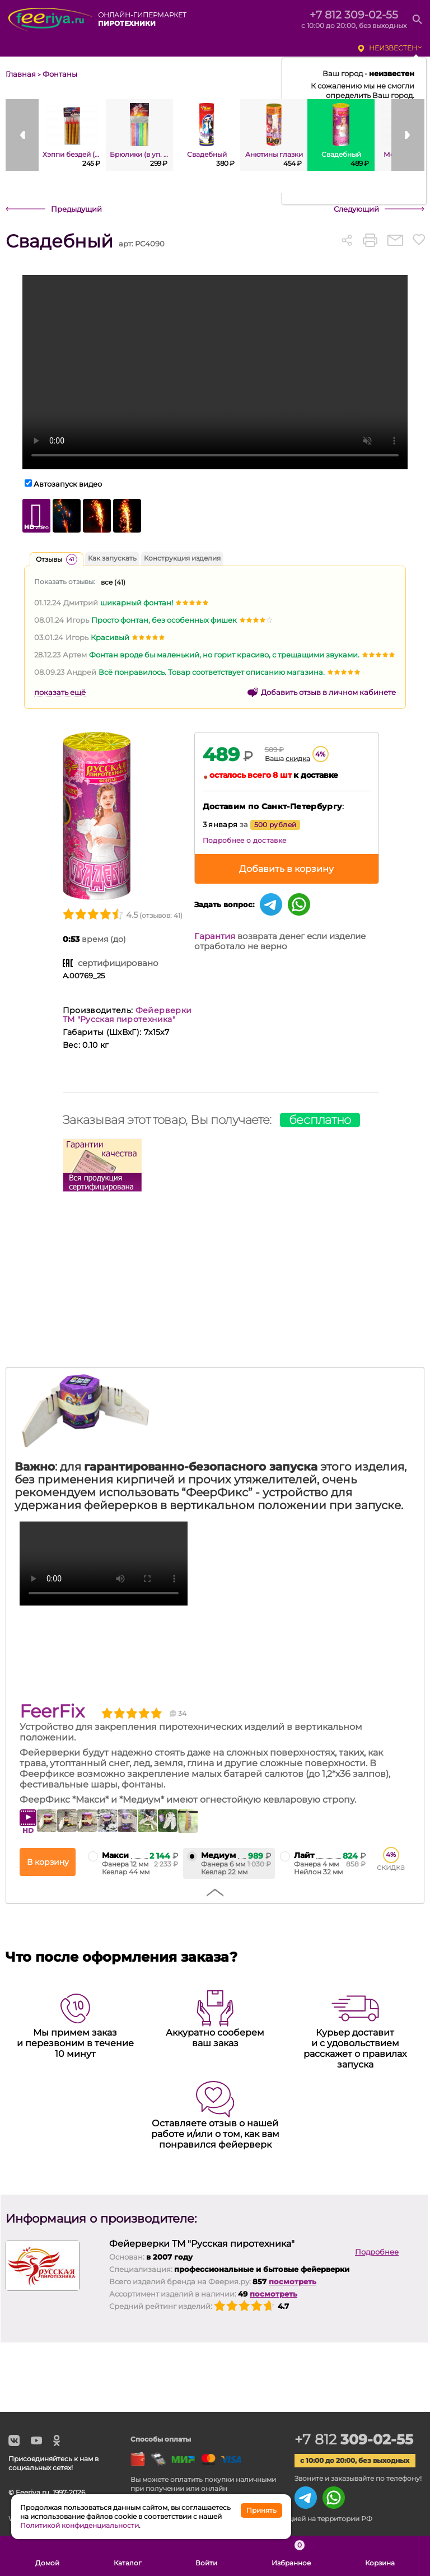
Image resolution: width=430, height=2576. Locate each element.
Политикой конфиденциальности (79, 2525)
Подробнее (377, 2251)
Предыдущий (76, 208)
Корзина (380, 2556)
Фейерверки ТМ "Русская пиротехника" (127, 1014)
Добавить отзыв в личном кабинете (328, 692)
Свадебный (59, 241)
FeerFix (52, 1711)
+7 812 (356, 2439)
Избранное (291, 2556)
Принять (261, 2510)
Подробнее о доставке (245, 840)
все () (113, 582)
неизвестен (393, 48)
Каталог (128, 2556)
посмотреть (292, 2281)
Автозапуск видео (68, 483)
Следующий (356, 208)
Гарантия (214, 936)
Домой (47, 2556)
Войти (206, 2556)
